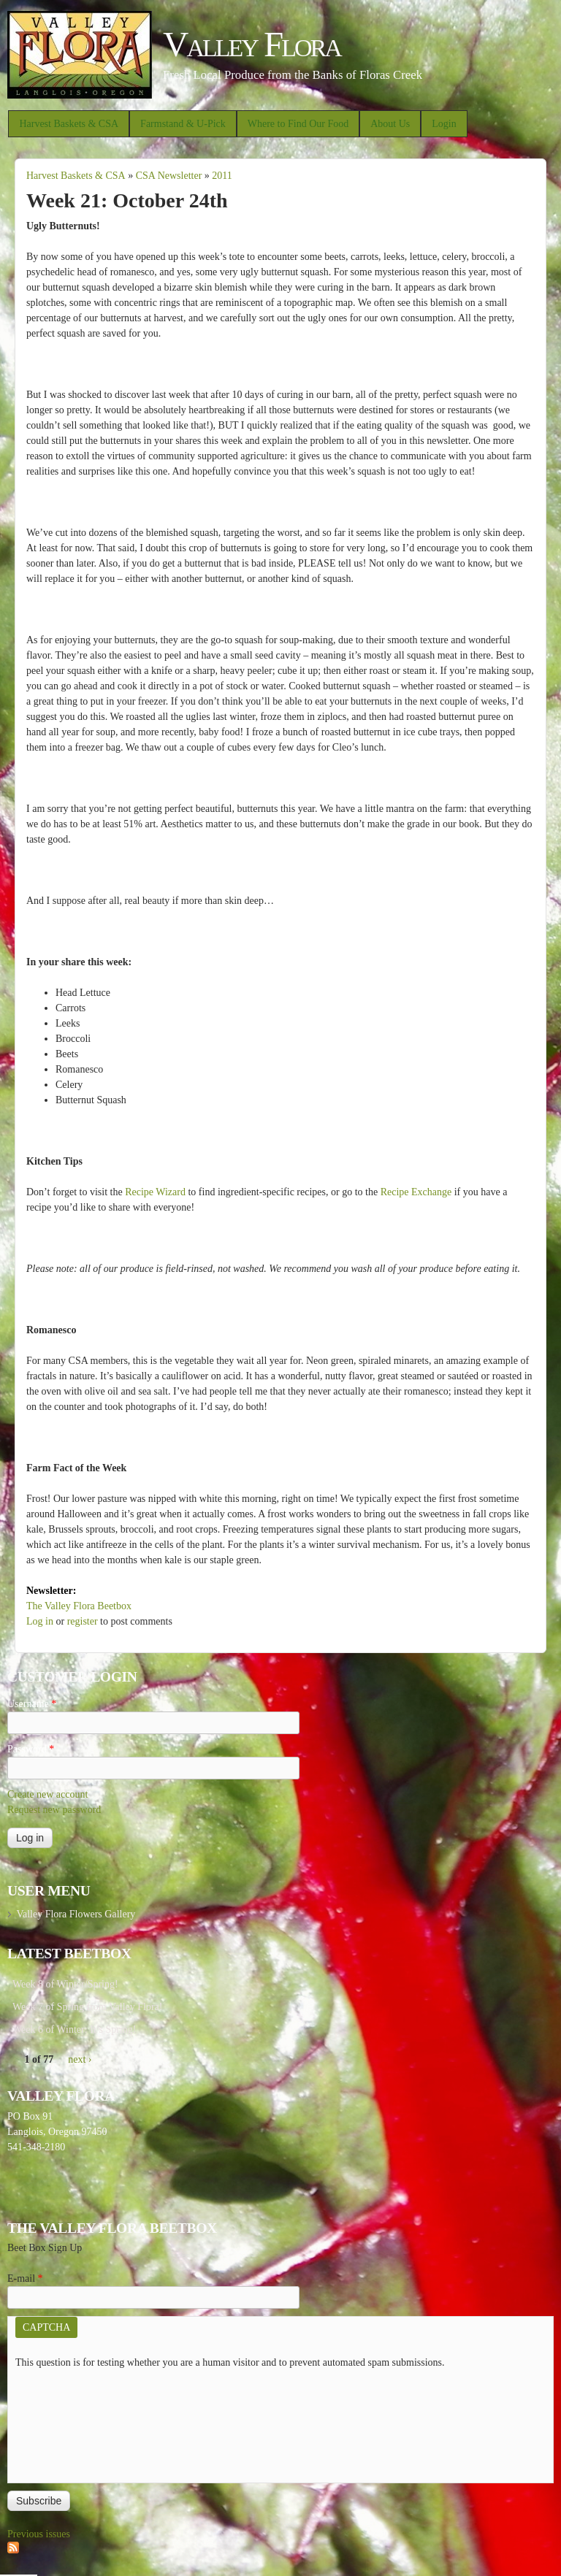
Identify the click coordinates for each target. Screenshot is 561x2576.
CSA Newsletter (169, 175)
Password (30, 1749)
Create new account (47, 1794)
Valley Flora (251, 44)
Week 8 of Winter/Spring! (65, 1984)
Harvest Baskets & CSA (68, 123)
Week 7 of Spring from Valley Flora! (87, 2006)
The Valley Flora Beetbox (78, 1606)
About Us (390, 123)
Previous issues (38, 2534)
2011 (222, 175)
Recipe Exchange (416, 1192)
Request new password (54, 1809)
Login (444, 123)
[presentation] (75, 2422)
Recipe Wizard (155, 1192)
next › (79, 2059)
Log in (39, 1621)
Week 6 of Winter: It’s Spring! (74, 2029)
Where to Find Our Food (298, 123)
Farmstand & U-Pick (183, 123)
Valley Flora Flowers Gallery (75, 1914)
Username (31, 1703)
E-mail (25, 2278)
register (82, 1621)
